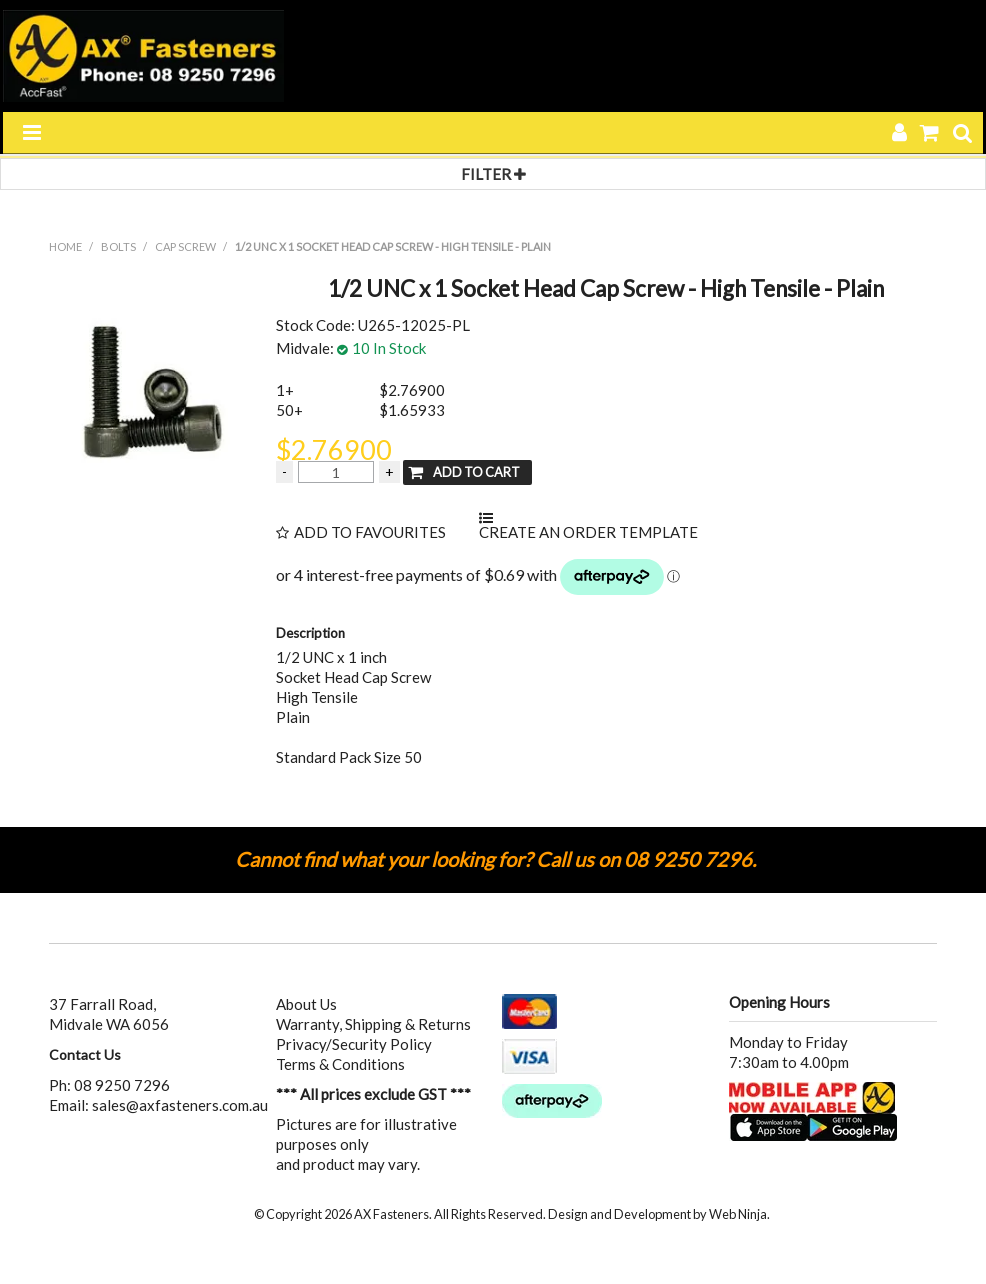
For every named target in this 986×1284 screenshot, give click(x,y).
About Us (306, 1004)
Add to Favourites (370, 532)
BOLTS (118, 246)
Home (65, 246)
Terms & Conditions (340, 1064)
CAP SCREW (185, 246)
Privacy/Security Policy (354, 1044)
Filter (493, 174)
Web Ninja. (739, 1214)
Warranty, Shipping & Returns (373, 1024)
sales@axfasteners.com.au (180, 1105)
